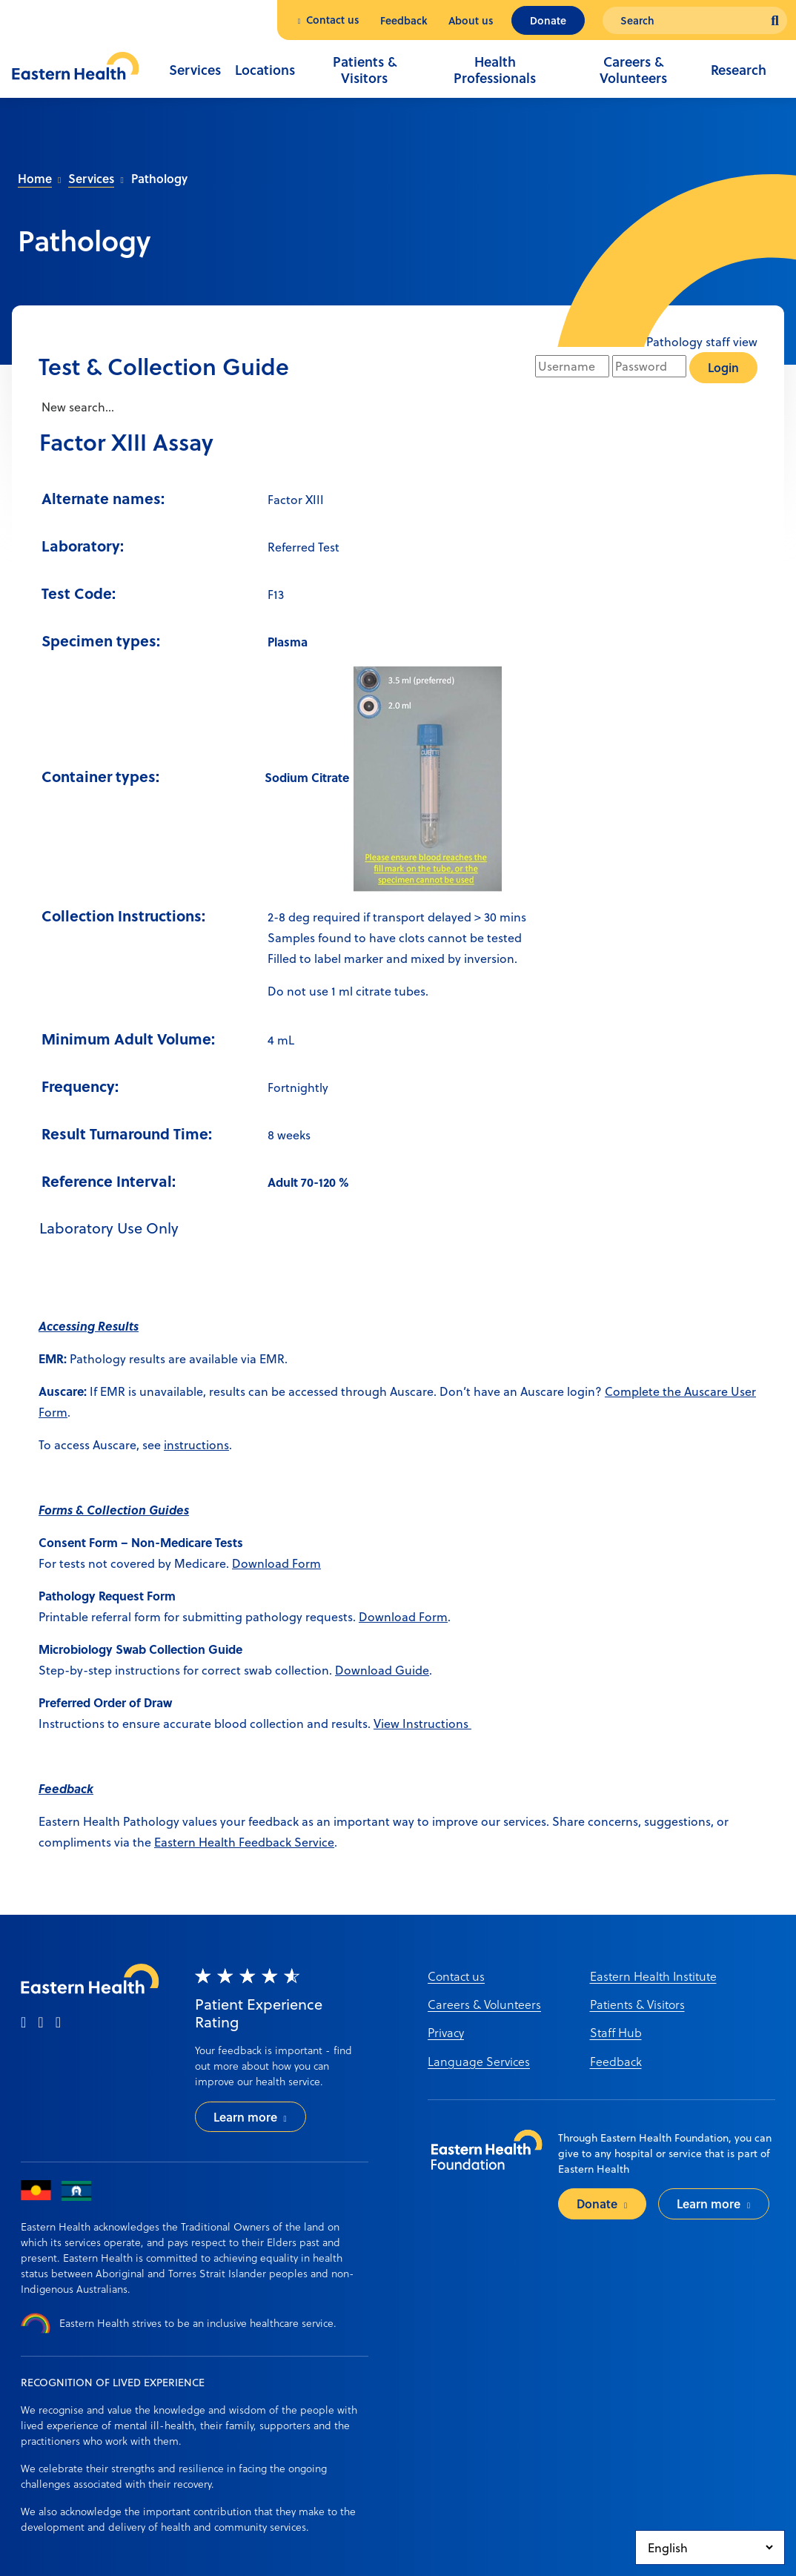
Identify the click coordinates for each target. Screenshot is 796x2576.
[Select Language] (710, 2547)
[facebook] (23, 2023)
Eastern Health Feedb (213, 1841)
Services (195, 69)
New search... (76, 406)
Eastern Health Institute (653, 1975)
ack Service (303, 1841)
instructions (196, 1444)
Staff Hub (616, 2032)
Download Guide (382, 1669)
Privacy (446, 2032)
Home (35, 178)
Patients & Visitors (365, 69)
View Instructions (422, 1723)
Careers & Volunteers (633, 69)
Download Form (276, 1563)
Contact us (332, 19)
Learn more (245, 2116)
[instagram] (40, 2023)
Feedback (404, 20)
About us (471, 20)
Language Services (479, 2061)
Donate (548, 20)
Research (738, 69)
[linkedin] (58, 2023)
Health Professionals (495, 69)
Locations (265, 69)
